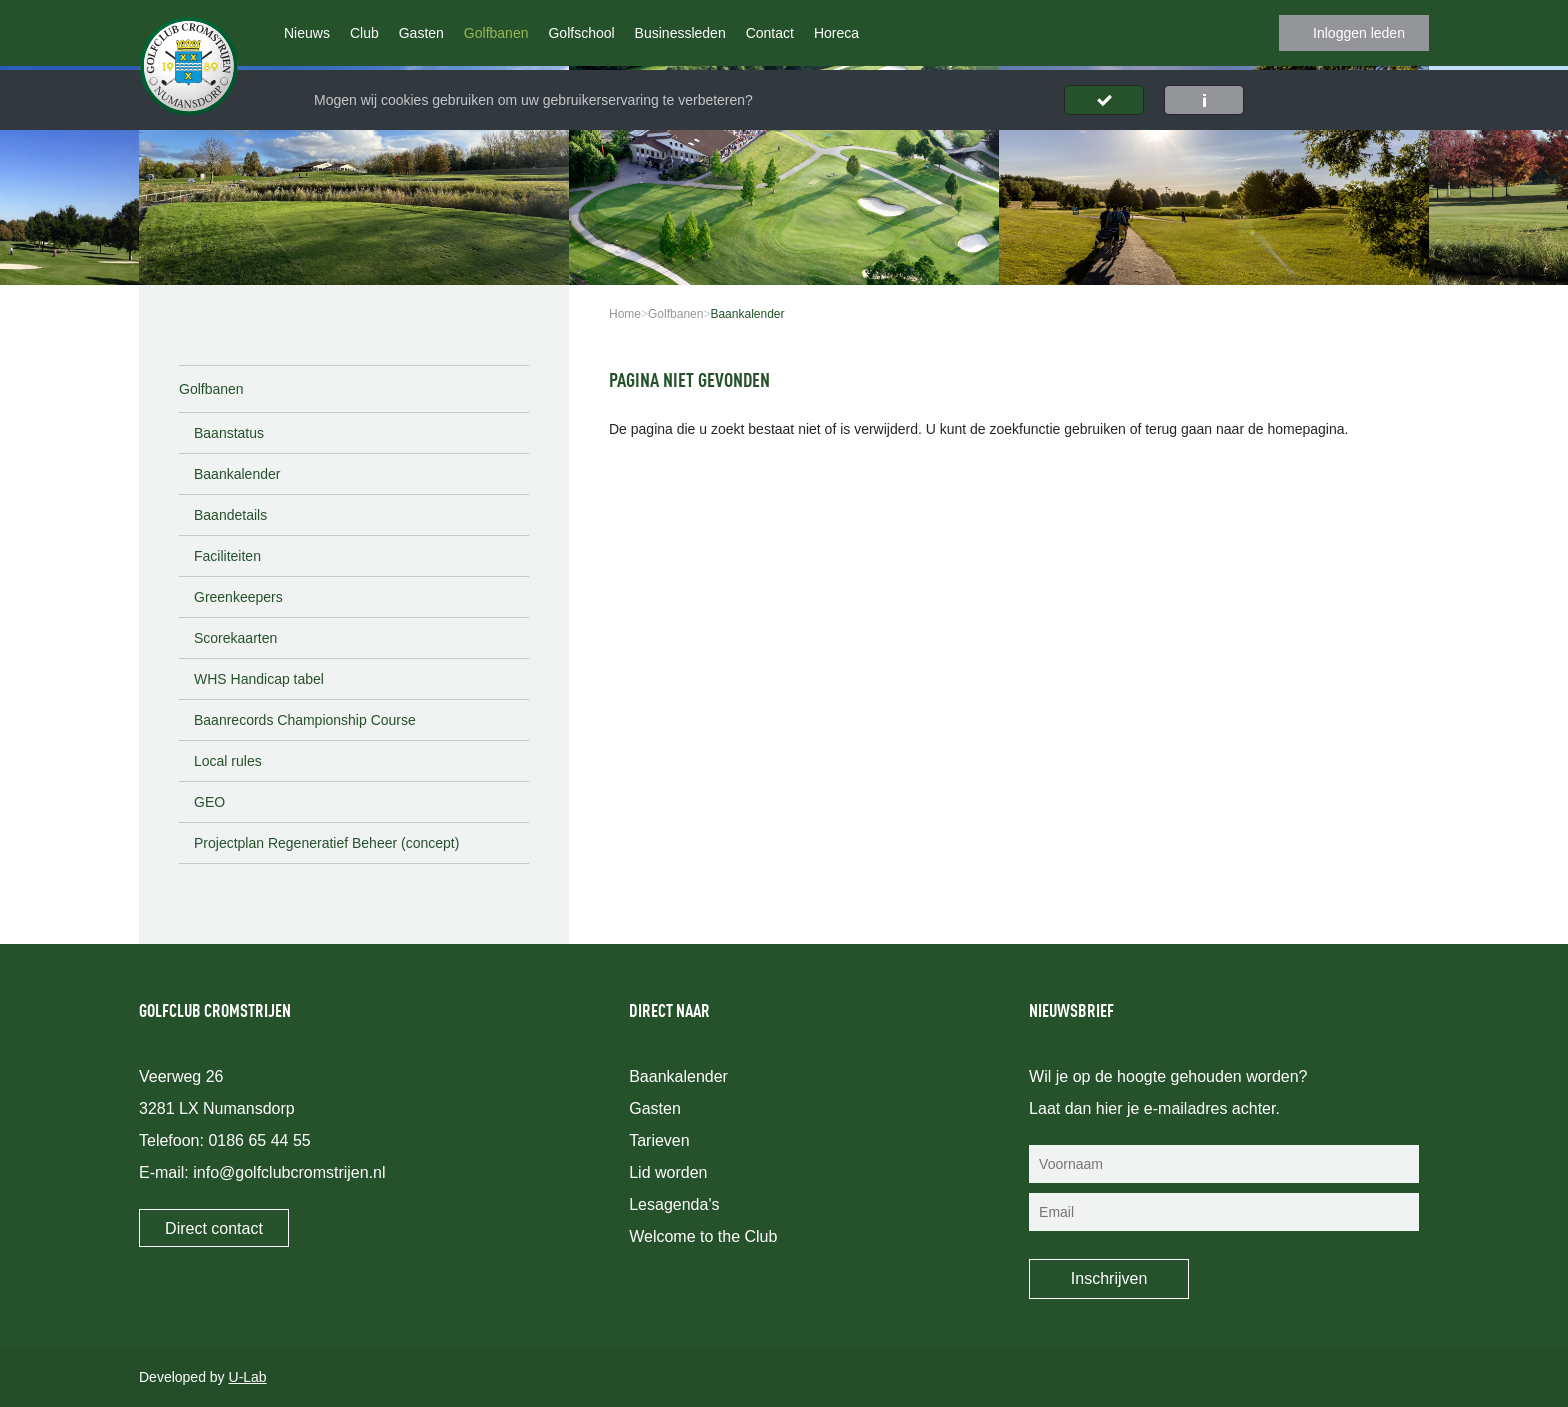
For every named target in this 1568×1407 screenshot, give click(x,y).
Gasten (421, 33)
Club (364, 33)
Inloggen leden (1359, 33)
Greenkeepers (238, 597)
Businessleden (680, 33)
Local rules (228, 761)
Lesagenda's (674, 1204)
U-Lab (248, 1377)
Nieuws (307, 33)
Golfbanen (496, 33)
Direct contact (214, 1228)
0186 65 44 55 (259, 1140)
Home (625, 314)
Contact (770, 33)
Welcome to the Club (703, 1236)
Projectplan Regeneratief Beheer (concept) (326, 843)
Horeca (836, 33)
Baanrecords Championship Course (305, 720)
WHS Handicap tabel (259, 679)
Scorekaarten (235, 638)
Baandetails (230, 515)
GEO (209, 802)
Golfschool (581, 33)
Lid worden (668, 1172)
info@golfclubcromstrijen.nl (289, 1172)
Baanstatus (229, 433)
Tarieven (659, 1140)
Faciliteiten (227, 556)
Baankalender (237, 474)
